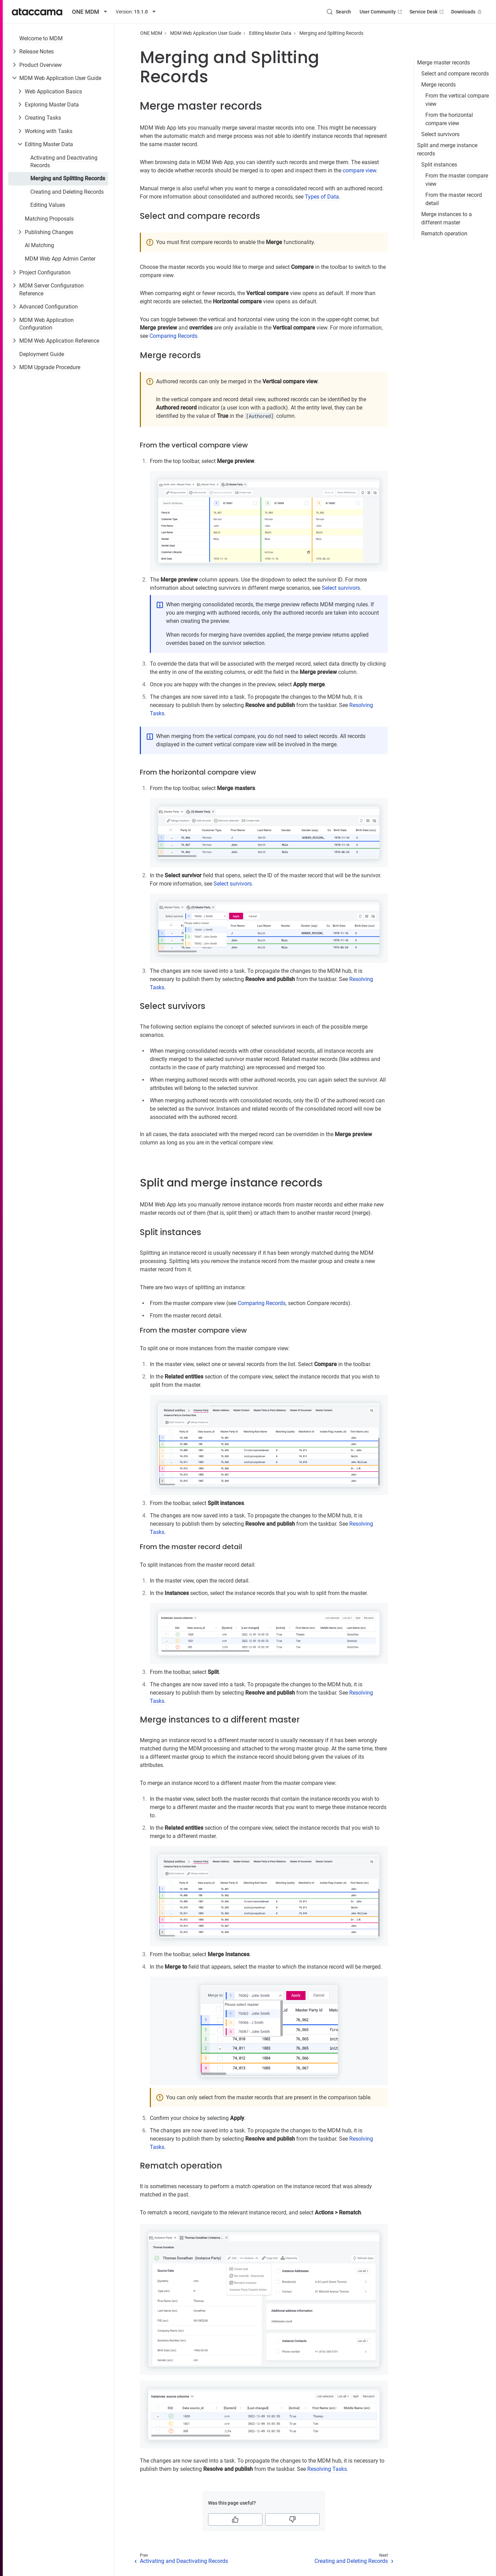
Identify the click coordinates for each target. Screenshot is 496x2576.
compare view (359, 170)
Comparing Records (173, 336)
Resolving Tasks (327, 2469)
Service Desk (427, 11)
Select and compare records (455, 73)
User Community (381, 11)
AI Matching (39, 245)
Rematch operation (444, 233)
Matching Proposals (49, 218)
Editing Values (47, 205)
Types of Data (322, 196)
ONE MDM (151, 33)
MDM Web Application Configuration (46, 324)
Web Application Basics (53, 91)
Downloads (467, 11)
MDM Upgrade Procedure (49, 367)
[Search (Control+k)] (338, 12)
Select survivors (440, 134)
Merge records (438, 84)
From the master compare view (456, 179)
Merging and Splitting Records (67, 178)
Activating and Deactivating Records (63, 161)
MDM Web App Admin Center (60, 258)
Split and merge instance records (447, 149)
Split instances (439, 164)
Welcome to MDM (41, 38)
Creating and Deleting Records (67, 192)
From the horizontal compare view (449, 119)
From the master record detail (453, 199)
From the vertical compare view (457, 99)
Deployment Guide (41, 354)
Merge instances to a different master (446, 218)
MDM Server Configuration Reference (51, 289)
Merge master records (443, 62)
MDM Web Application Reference (59, 340)
